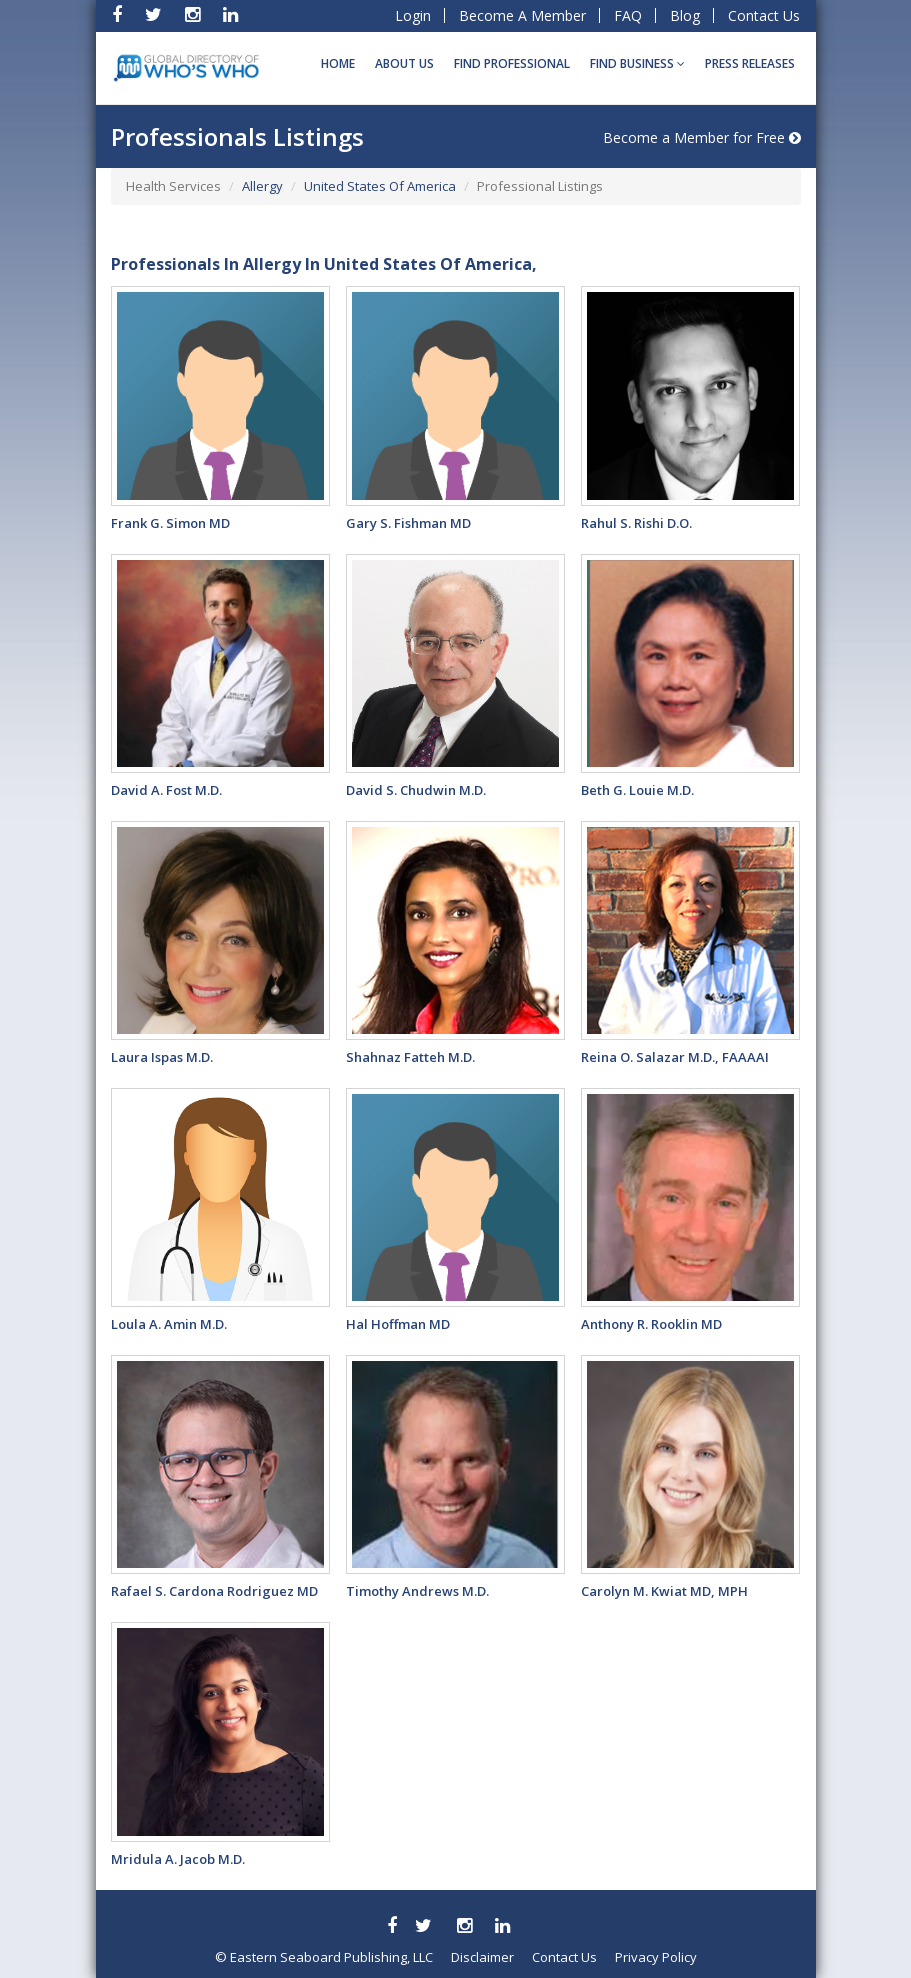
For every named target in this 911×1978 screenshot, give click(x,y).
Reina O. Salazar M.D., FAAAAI (675, 1057)
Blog (685, 15)
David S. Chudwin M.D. (416, 790)
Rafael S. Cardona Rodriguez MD (214, 1591)
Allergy (262, 186)
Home (338, 63)
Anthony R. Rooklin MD (651, 1324)
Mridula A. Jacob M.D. (178, 1859)
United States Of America (380, 186)
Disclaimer (482, 1957)
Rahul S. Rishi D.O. (636, 523)
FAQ (628, 15)
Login (413, 15)
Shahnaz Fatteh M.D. (410, 1057)
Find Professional (512, 63)
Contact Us (764, 15)
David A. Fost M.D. (166, 790)
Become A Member (522, 15)
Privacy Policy (656, 1957)
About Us (404, 63)
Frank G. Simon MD (170, 523)
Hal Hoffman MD (398, 1324)
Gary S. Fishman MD (408, 523)
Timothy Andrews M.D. (417, 1591)
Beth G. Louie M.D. (637, 790)
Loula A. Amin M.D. (169, 1324)
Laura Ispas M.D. (162, 1057)
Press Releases (750, 63)
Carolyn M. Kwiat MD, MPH (664, 1591)
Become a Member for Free (702, 137)
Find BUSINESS (637, 63)
